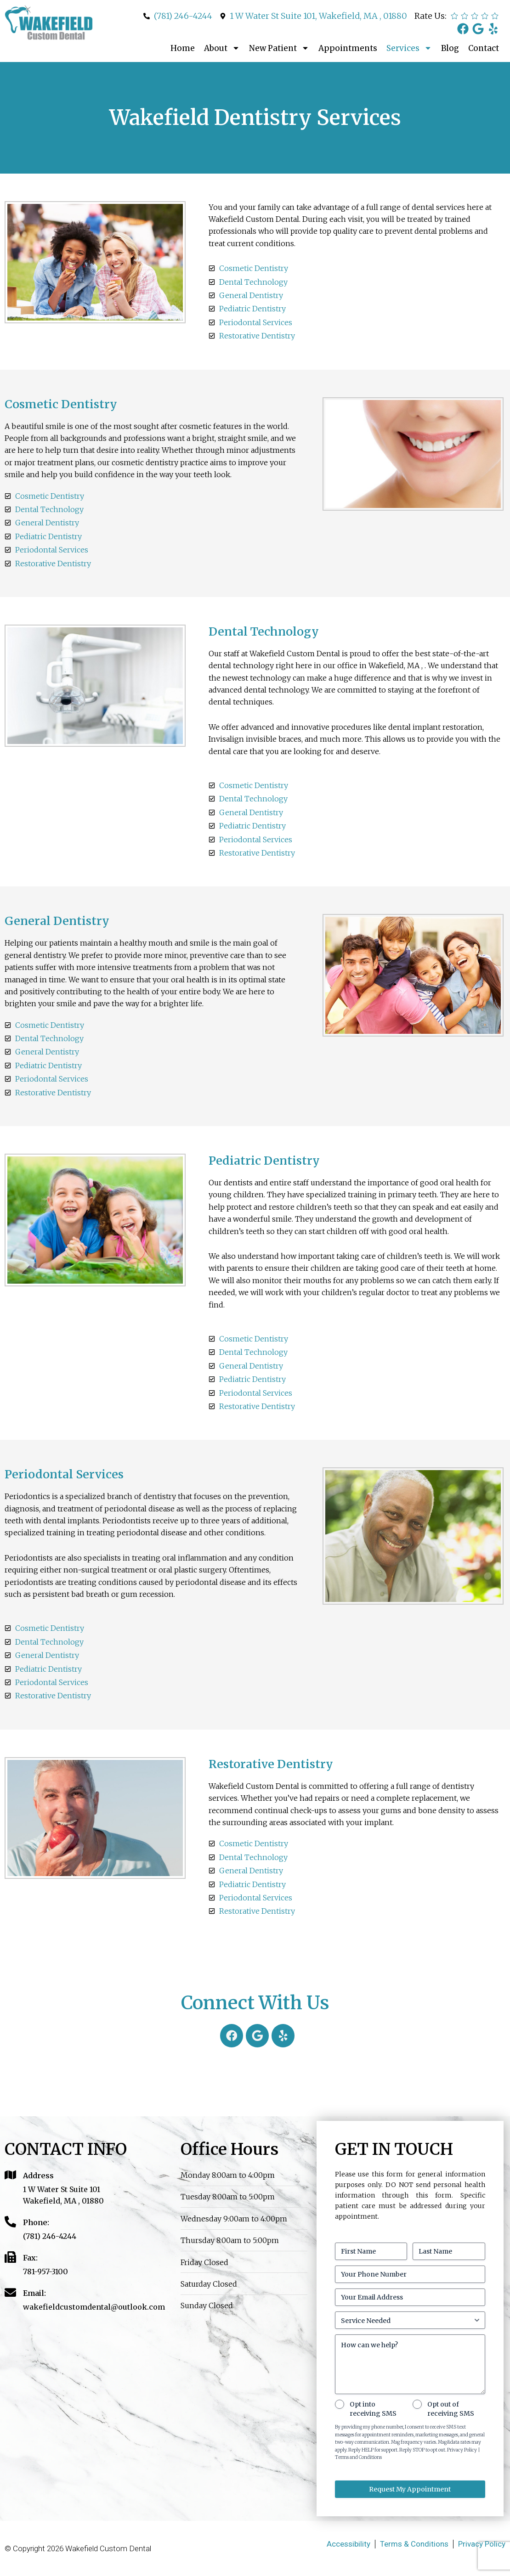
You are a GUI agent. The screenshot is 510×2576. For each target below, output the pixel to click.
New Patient (279, 48)
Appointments (347, 48)
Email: (34, 2293)
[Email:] (10, 2292)
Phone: (36, 2222)
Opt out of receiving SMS (450, 2409)
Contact (483, 48)
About (222, 48)
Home (182, 48)
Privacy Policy (481, 2543)
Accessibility (348, 2543)
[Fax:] (10, 2257)
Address (38, 2175)
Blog (450, 48)
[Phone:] (10, 2221)
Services (409, 48)
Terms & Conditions (414, 2543)
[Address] (10, 2175)
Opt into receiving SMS (373, 2409)
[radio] (454, 16)
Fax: (30, 2257)
